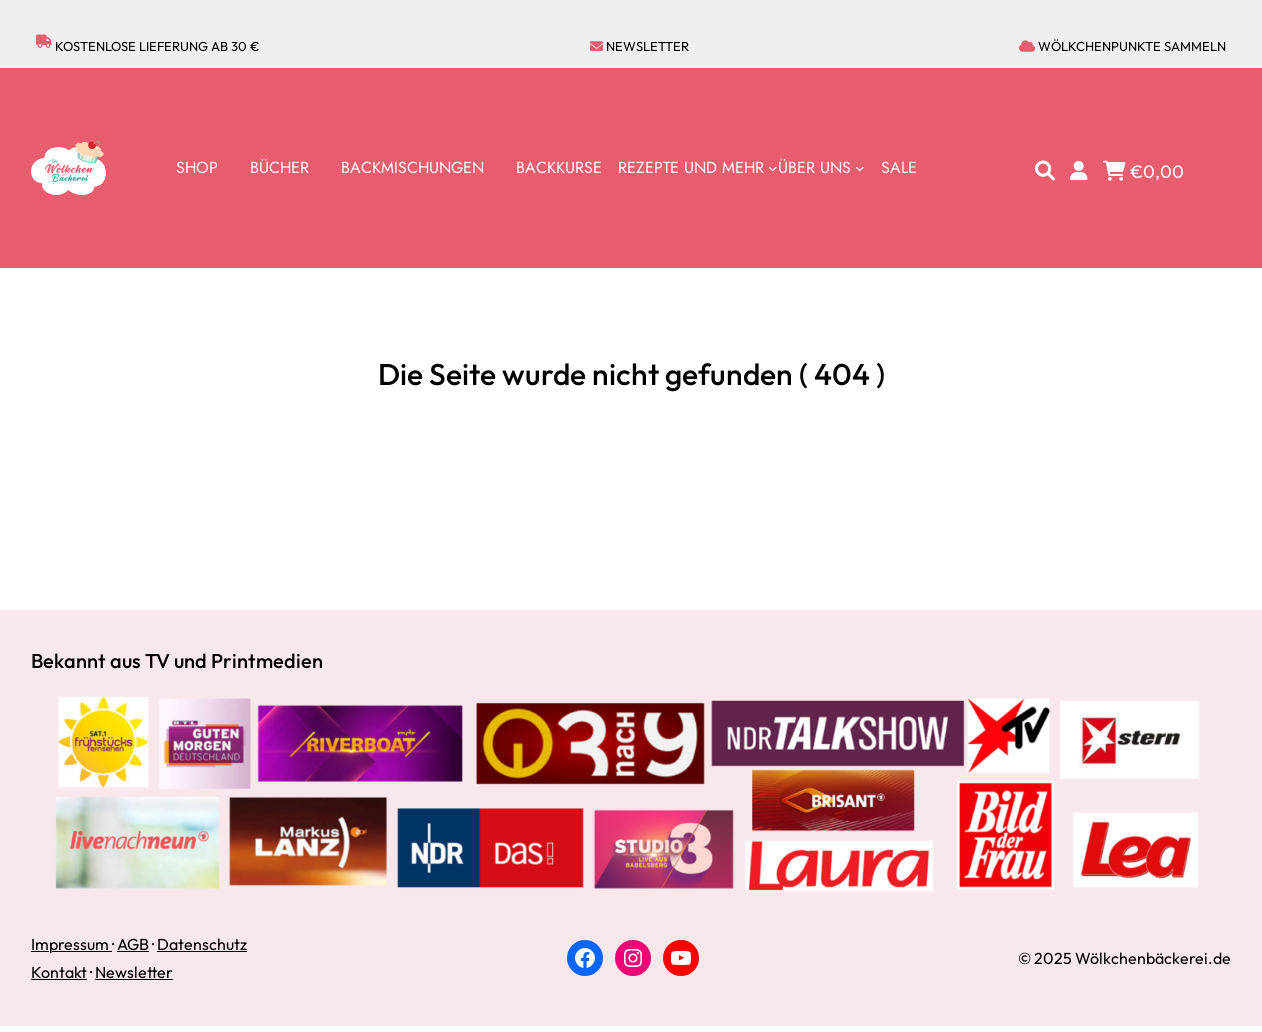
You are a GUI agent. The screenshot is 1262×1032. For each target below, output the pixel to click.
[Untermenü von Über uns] (821, 168)
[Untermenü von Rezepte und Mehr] (698, 168)
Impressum (71, 944)
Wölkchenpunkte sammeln (1122, 46)
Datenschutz (202, 944)
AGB (133, 944)
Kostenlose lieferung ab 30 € (147, 46)
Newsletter (639, 46)
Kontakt (59, 972)
